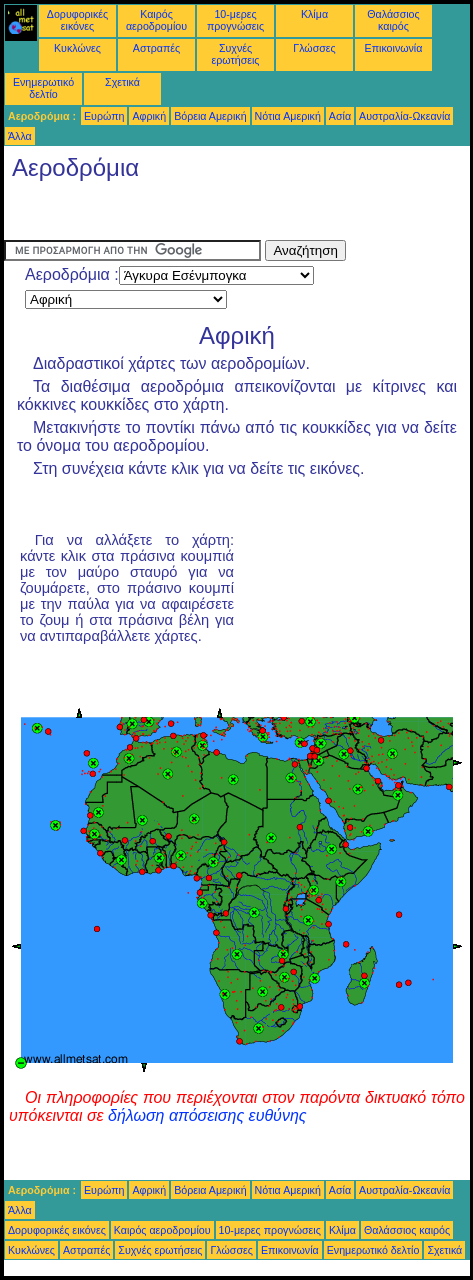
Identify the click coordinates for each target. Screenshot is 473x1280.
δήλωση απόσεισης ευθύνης (207, 1115)
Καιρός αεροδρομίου (156, 20)
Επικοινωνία (394, 48)
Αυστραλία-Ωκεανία (404, 116)
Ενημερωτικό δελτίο (43, 88)
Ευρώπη (104, 116)
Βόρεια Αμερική (210, 116)
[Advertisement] (164, 215)
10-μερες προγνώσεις (235, 20)
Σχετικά (122, 82)
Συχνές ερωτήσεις (236, 54)
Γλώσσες (314, 48)
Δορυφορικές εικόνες (77, 20)
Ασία (340, 116)
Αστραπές (156, 48)
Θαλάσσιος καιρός (393, 20)
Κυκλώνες (77, 48)
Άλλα (20, 136)
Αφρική (149, 116)
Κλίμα (314, 14)
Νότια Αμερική (288, 116)
